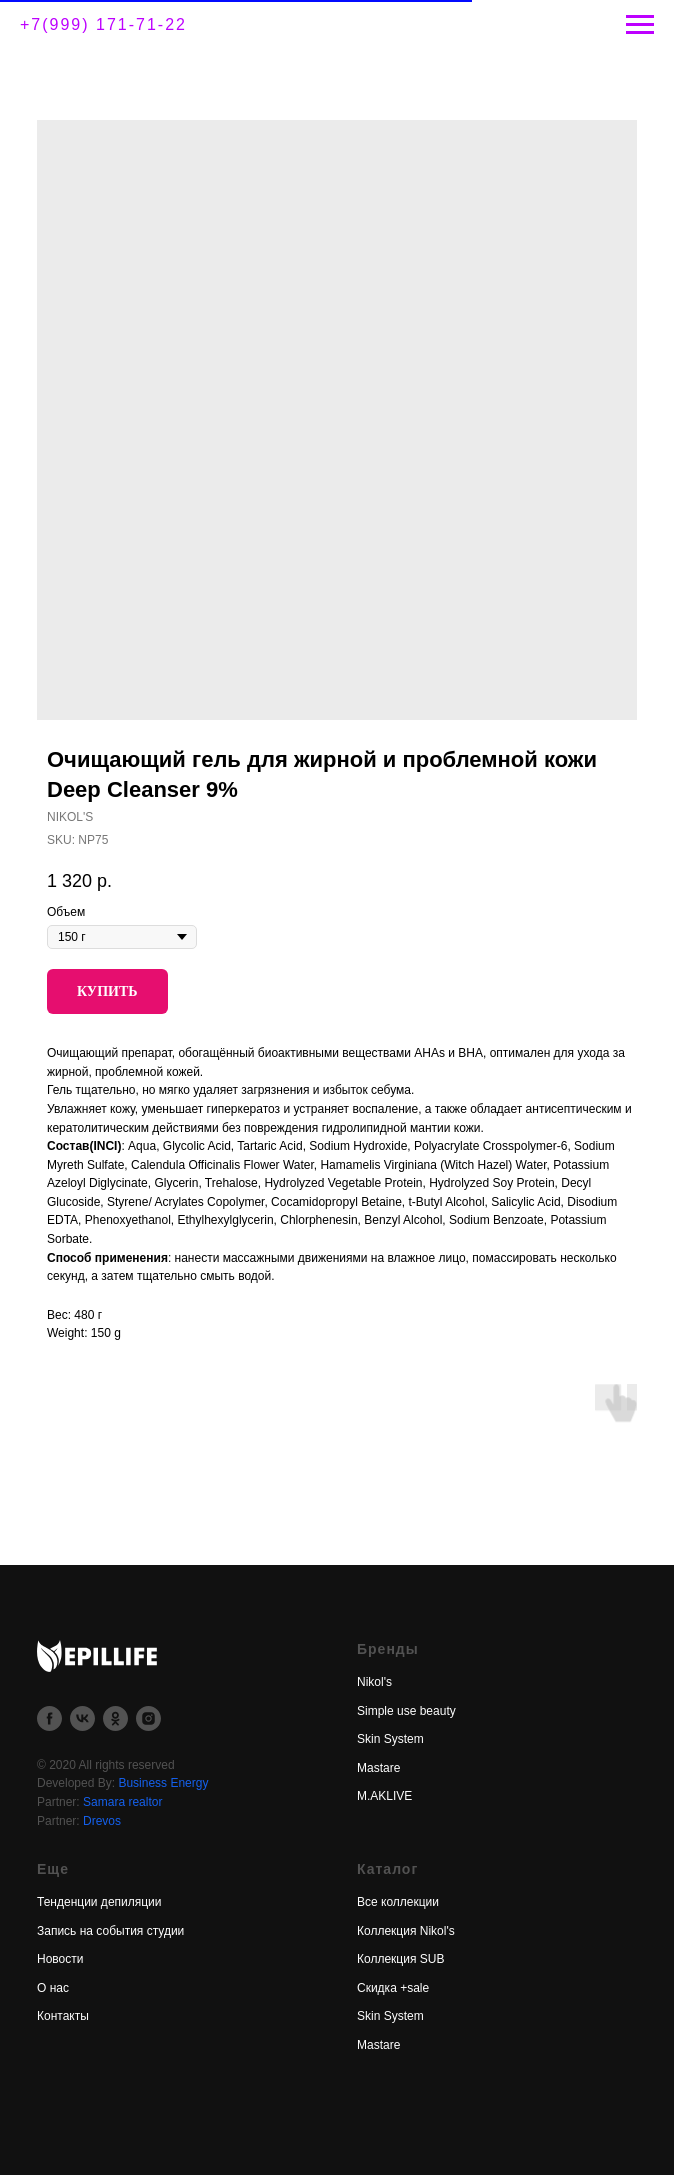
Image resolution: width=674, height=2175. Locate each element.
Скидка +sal (390, 1988)
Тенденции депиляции (99, 1902)
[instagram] (148, 1718)
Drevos (102, 1821)
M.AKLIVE (384, 1796)
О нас (53, 1988)
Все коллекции (398, 1902)
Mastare (378, 1768)
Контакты (63, 2016)
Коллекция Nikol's (406, 1931)
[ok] (115, 1718)
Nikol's (374, 1682)
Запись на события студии (110, 1931)
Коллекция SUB (400, 1959)
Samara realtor (122, 1802)
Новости (60, 1959)
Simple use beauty (406, 1711)
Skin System (390, 1739)
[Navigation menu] (640, 25)
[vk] (82, 1718)
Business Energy (163, 1783)
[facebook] (49, 1718)
